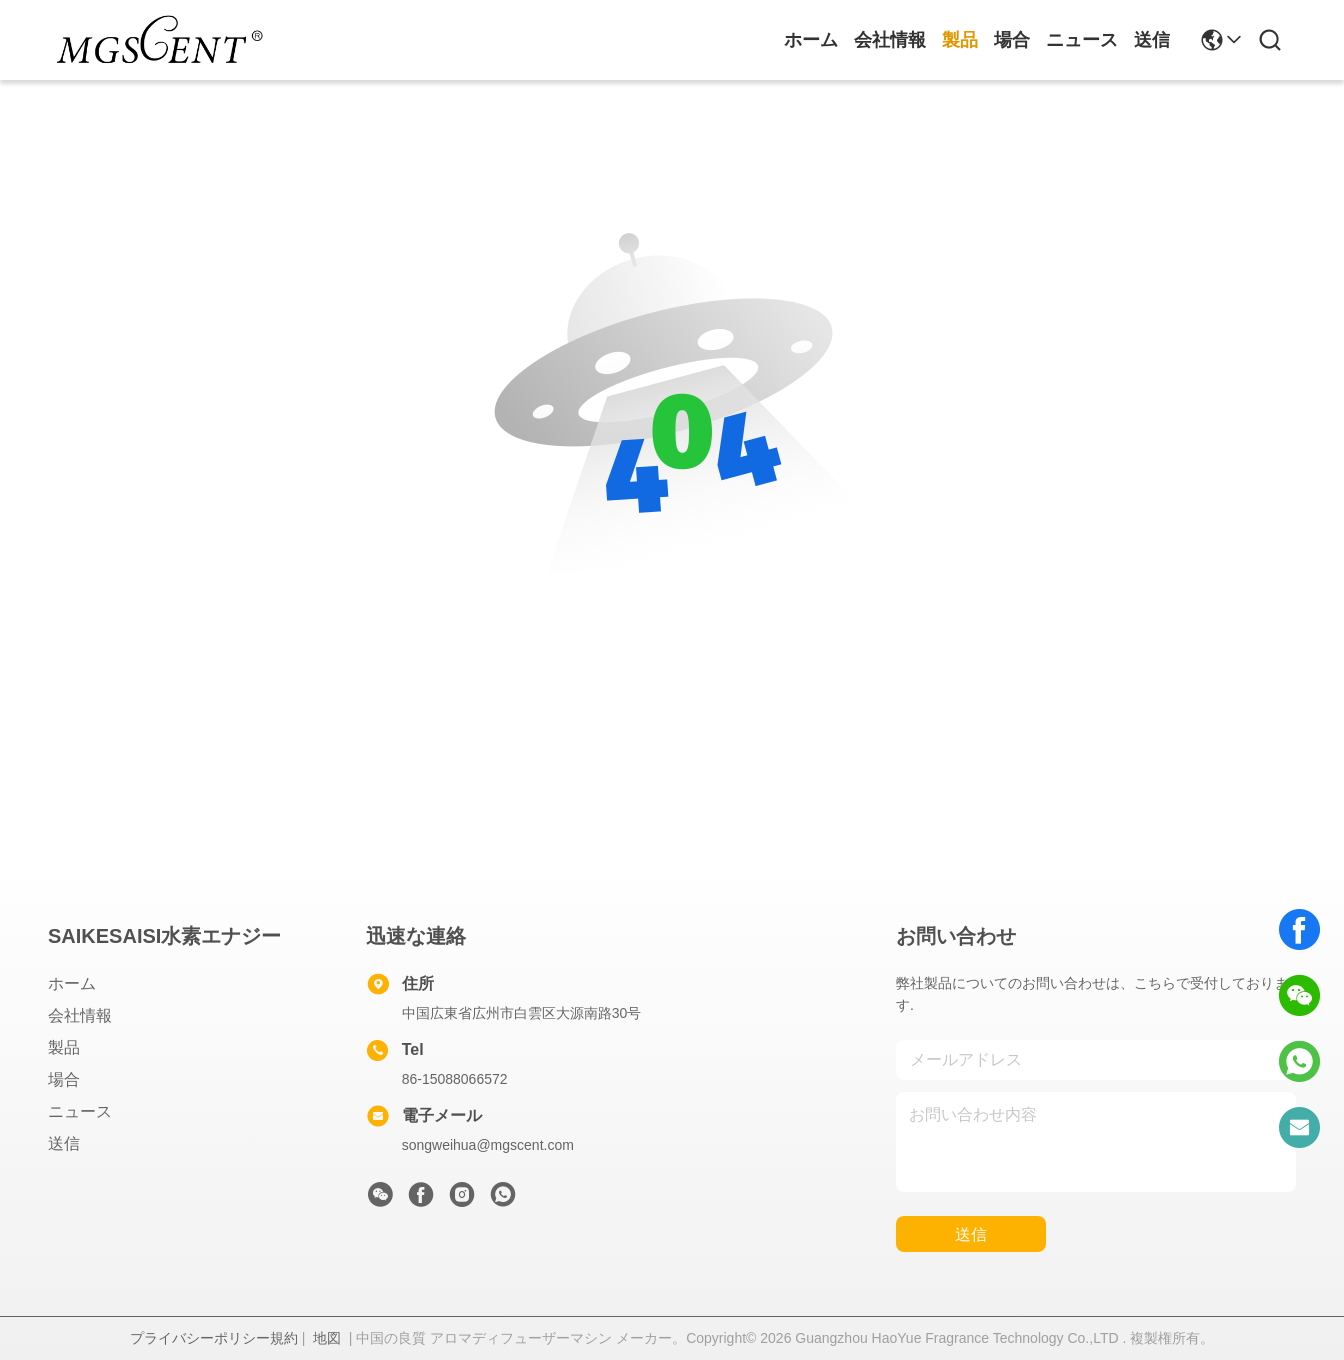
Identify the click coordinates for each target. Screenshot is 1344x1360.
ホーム (811, 40)
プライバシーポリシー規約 (214, 1338)
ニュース (1082, 40)
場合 (1012, 40)
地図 (327, 1338)
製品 (960, 40)
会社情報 (890, 40)
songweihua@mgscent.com (488, 1145)
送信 (1152, 40)
